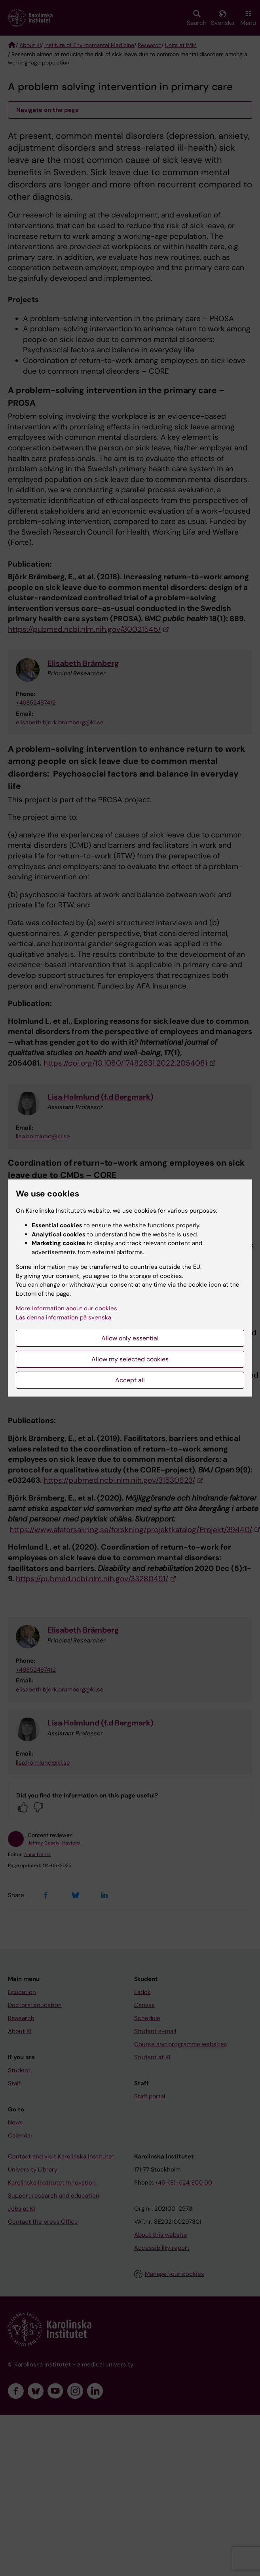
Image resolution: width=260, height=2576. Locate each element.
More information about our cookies (66, 1308)
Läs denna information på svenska (63, 1317)
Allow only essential (130, 1338)
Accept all (130, 1380)
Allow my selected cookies (130, 1359)
